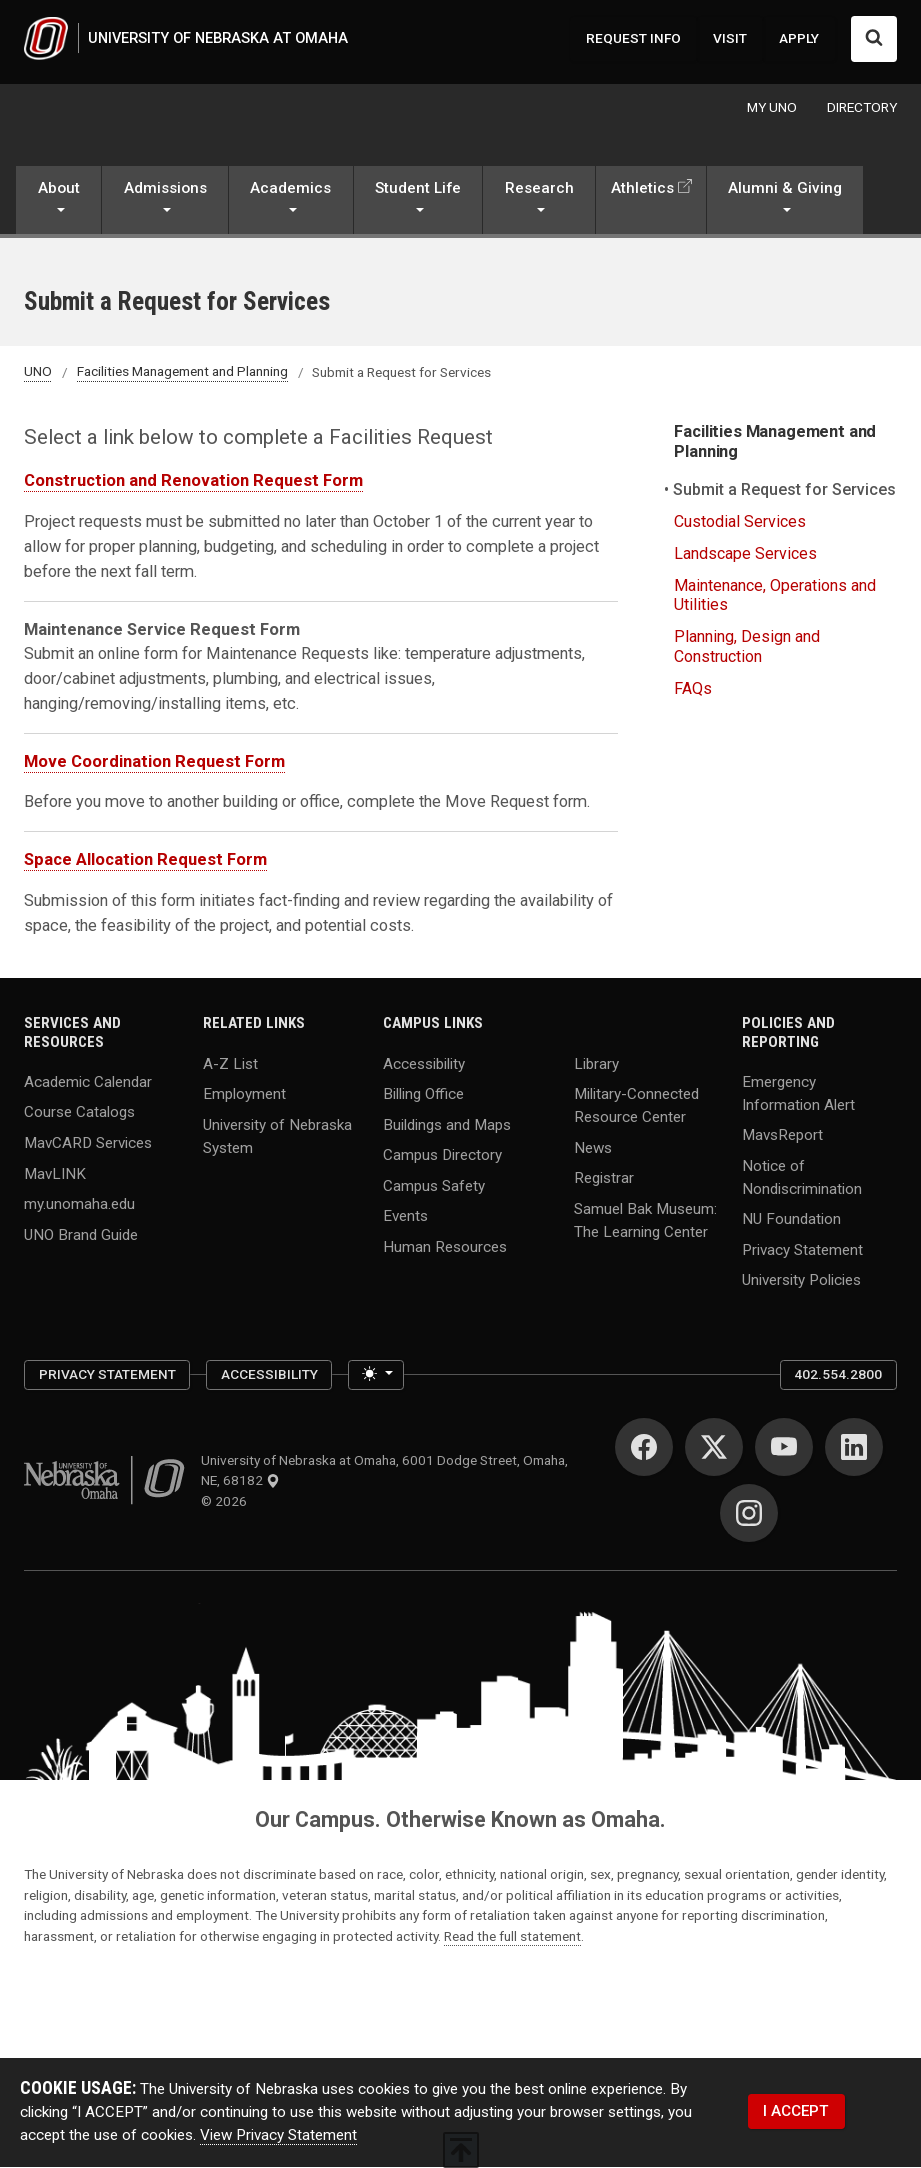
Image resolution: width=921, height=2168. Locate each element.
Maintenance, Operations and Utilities (775, 597)
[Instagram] (749, 1515)
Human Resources (445, 1248)
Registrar (604, 1179)
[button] (58, 203)
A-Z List (230, 1065)
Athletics (642, 190)
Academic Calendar (88, 1083)
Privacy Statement (802, 1251)
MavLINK (55, 1174)
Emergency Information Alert (798, 1094)
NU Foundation (791, 1220)
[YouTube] (784, 1449)
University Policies (801, 1281)
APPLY (799, 39)
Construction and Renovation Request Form (193, 482)
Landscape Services (745, 555)
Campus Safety (434, 1187)
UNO (38, 373)
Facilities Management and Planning (182, 373)
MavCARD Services (88, 1144)
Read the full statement (512, 1937)
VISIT (730, 39)
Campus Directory (442, 1156)
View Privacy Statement (278, 2136)
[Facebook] (644, 1449)
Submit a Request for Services (785, 491)
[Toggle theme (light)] (376, 1376)
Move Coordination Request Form (154, 762)
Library (596, 1065)
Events (405, 1217)
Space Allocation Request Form (145, 860)
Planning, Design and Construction (747, 648)
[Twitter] (714, 1449)
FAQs (693, 689)
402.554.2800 (838, 1376)
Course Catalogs (79, 1113)
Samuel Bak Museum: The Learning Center (645, 1221)
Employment (244, 1095)
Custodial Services (740, 523)
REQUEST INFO (633, 39)
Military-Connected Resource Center (636, 1106)
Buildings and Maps (447, 1126)
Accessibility (424, 1065)
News (593, 1148)
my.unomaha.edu (79, 1205)
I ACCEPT (796, 2112)
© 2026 (227, 1502)
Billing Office (423, 1095)
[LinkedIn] (854, 1449)
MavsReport (782, 1136)
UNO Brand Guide (81, 1236)
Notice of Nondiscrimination (802, 1178)
